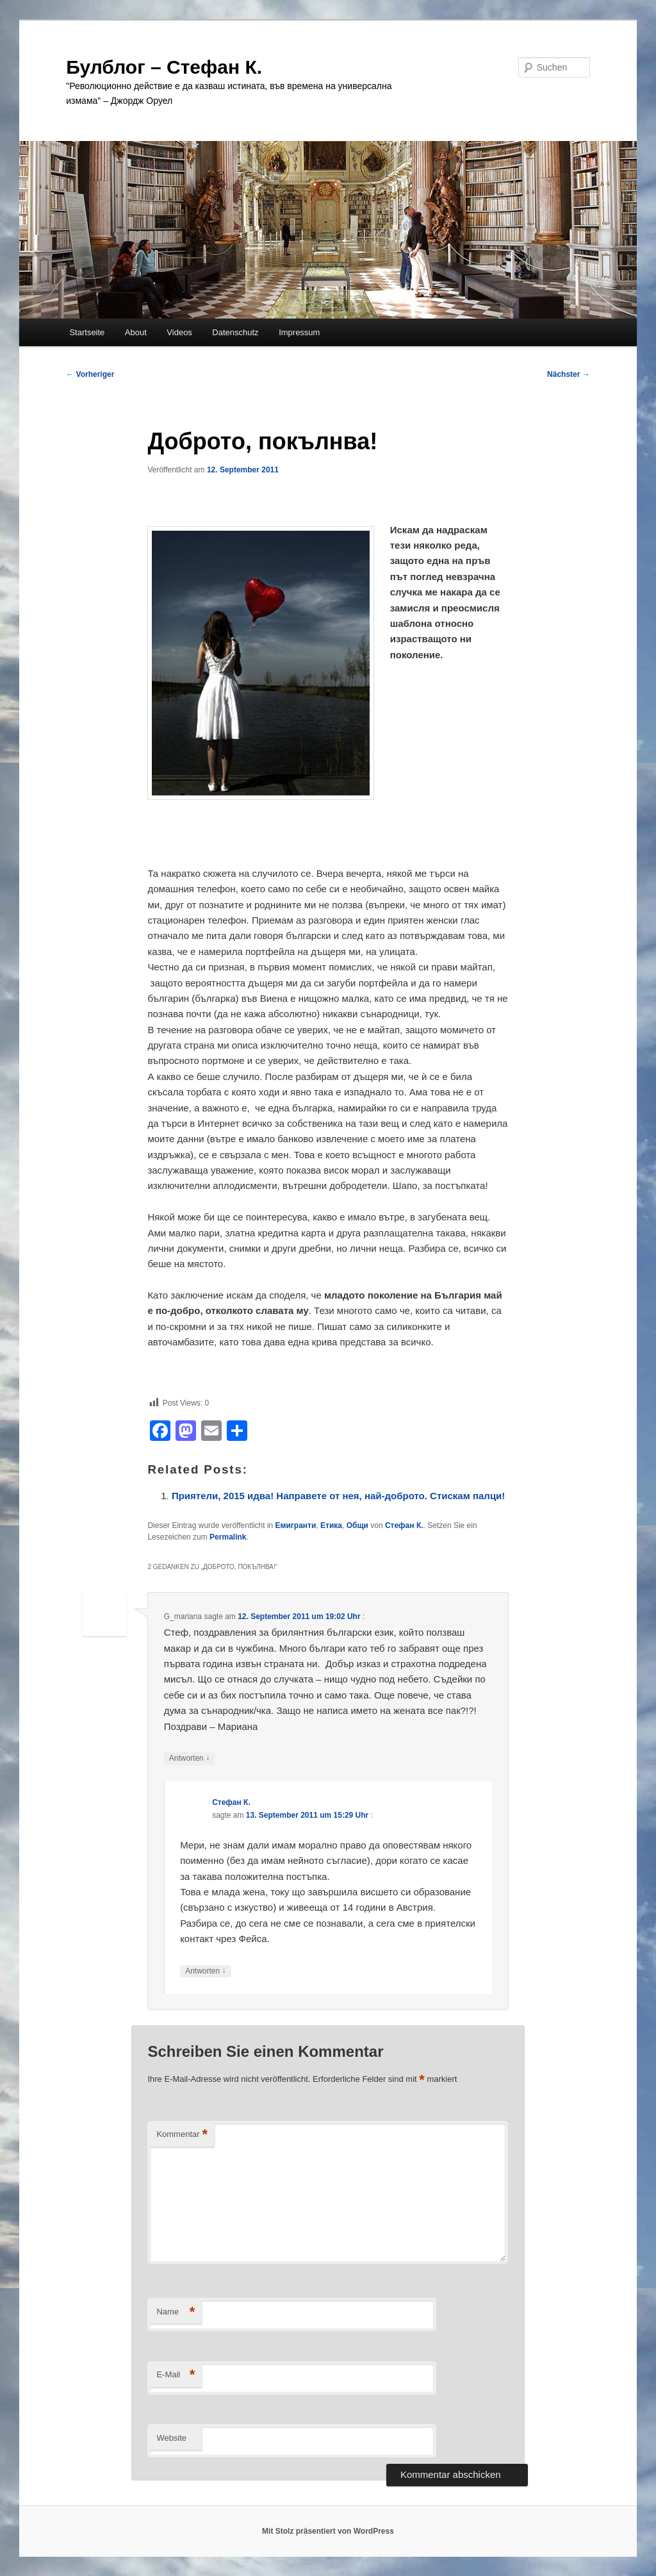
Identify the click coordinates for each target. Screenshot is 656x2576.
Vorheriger (90, 374)
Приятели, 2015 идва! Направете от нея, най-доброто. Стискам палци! (338, 1495)
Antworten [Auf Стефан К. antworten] (205, 1971)
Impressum (299, 332)
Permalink (227, 1537)
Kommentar (182, 2134)
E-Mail (175, 2375)
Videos (179, 332)
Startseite (86, 332)
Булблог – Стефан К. (164, 67)
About (136, 332)
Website (171, 2438)
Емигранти (295, 1525)
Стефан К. (404, 1525)
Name (175, 2312)
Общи (357, 1525)
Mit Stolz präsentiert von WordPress (328, 2531)
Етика (331, 1525)
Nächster (568, 374)
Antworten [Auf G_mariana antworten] (189, 1758)
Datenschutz (235, 332)
